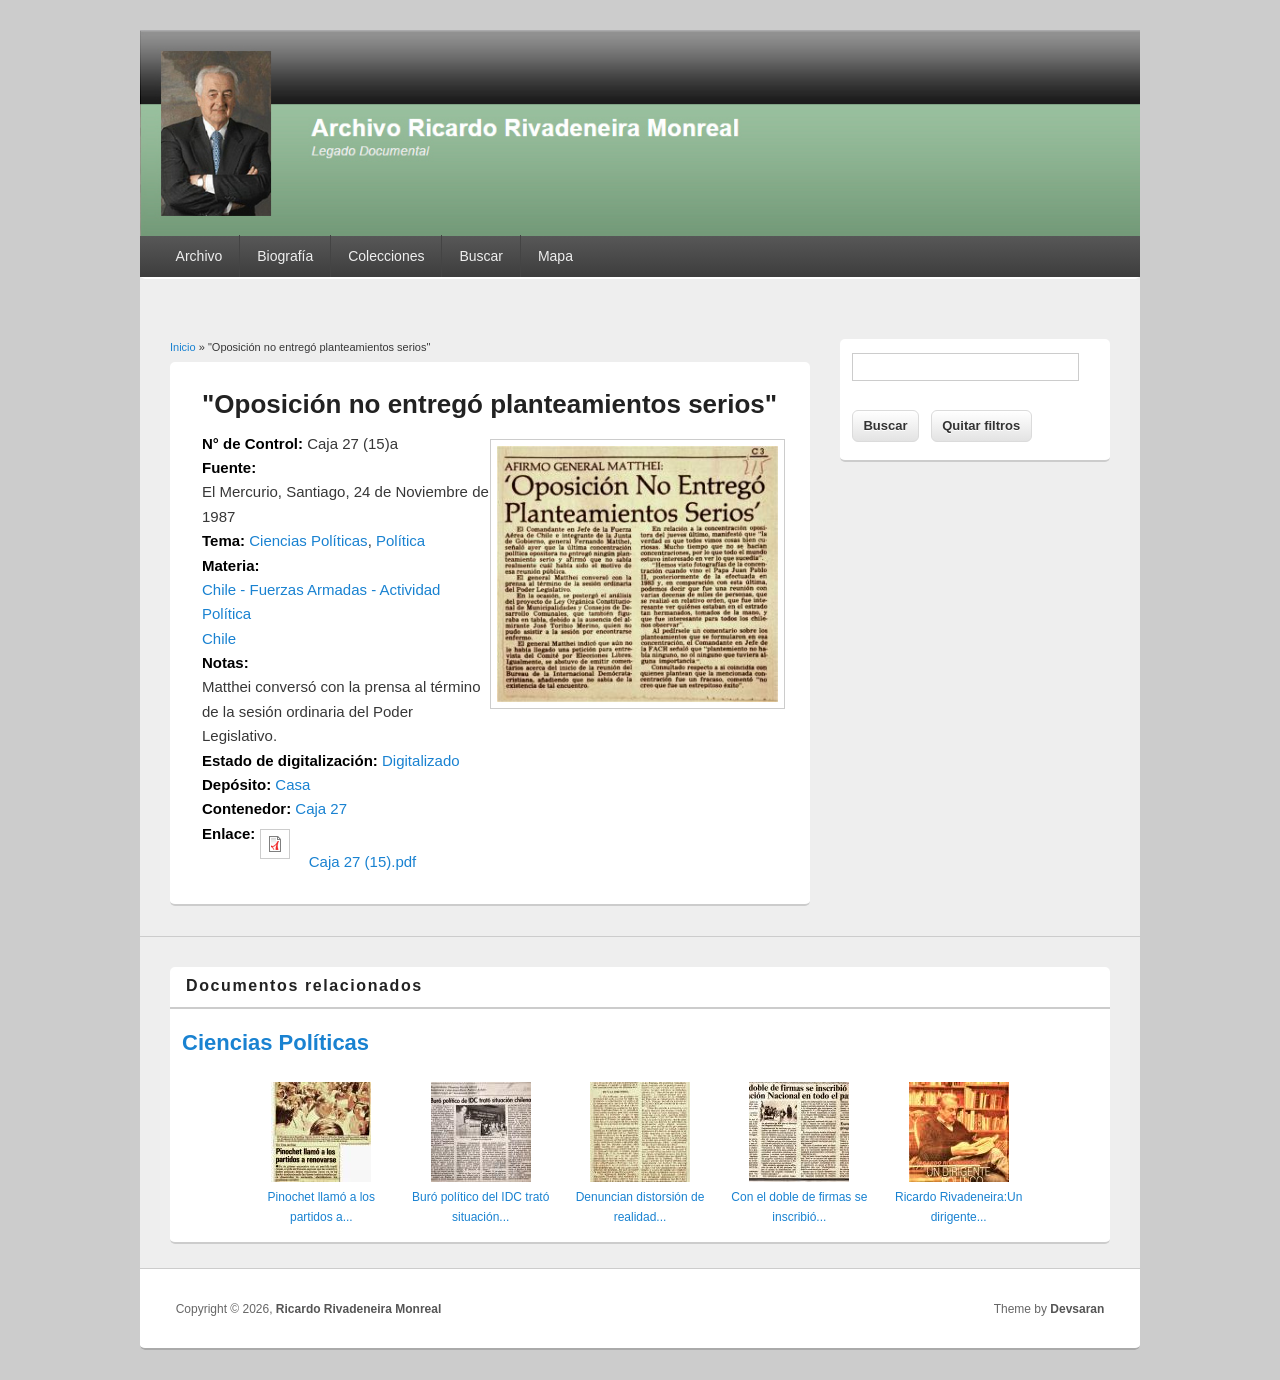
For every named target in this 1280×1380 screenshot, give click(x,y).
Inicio (183, 347)
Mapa (555, 256)
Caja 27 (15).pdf (363, 861)
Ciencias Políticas (308, 540)
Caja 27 (321, 808)
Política (400, 540)
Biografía (285, 256)
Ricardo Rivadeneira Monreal (358, 1309)
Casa (292, 784)
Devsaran (1077, 1309)
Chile (219, 638)
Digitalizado (421, 760)
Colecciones (386, 256)
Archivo (199, 256)
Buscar (481, 256)
